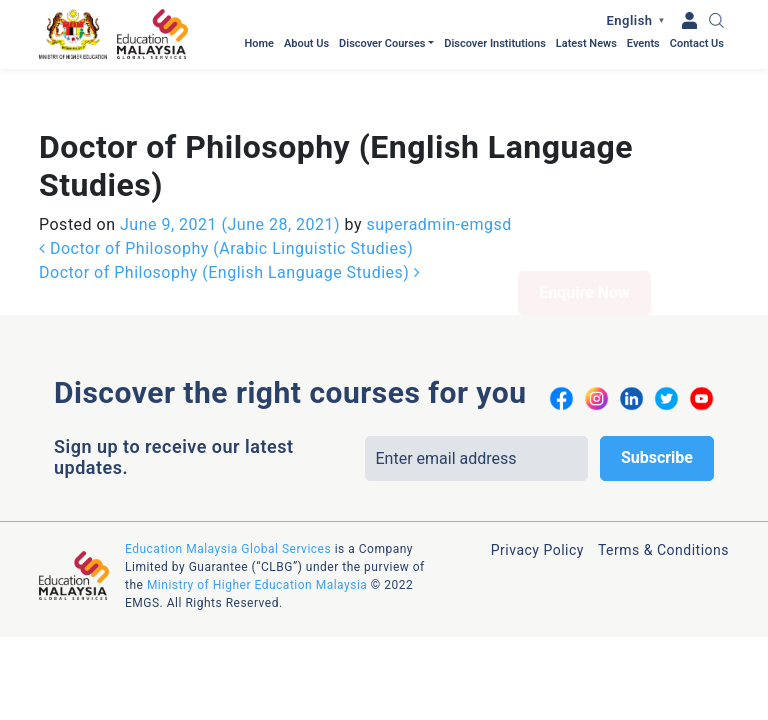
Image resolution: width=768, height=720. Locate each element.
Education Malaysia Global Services (228, 480)
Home (259, 43)
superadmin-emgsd (437, 155)
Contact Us (697, 43)
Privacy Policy (537, 481)
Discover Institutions (495, 43)
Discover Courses (382, 43)
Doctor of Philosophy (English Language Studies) (229, 203)
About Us (306, 43)
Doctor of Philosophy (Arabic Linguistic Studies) (226, 179)
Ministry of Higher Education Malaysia (257, 516)
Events (643, 43)
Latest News (586, 43)
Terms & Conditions (663, 481)
